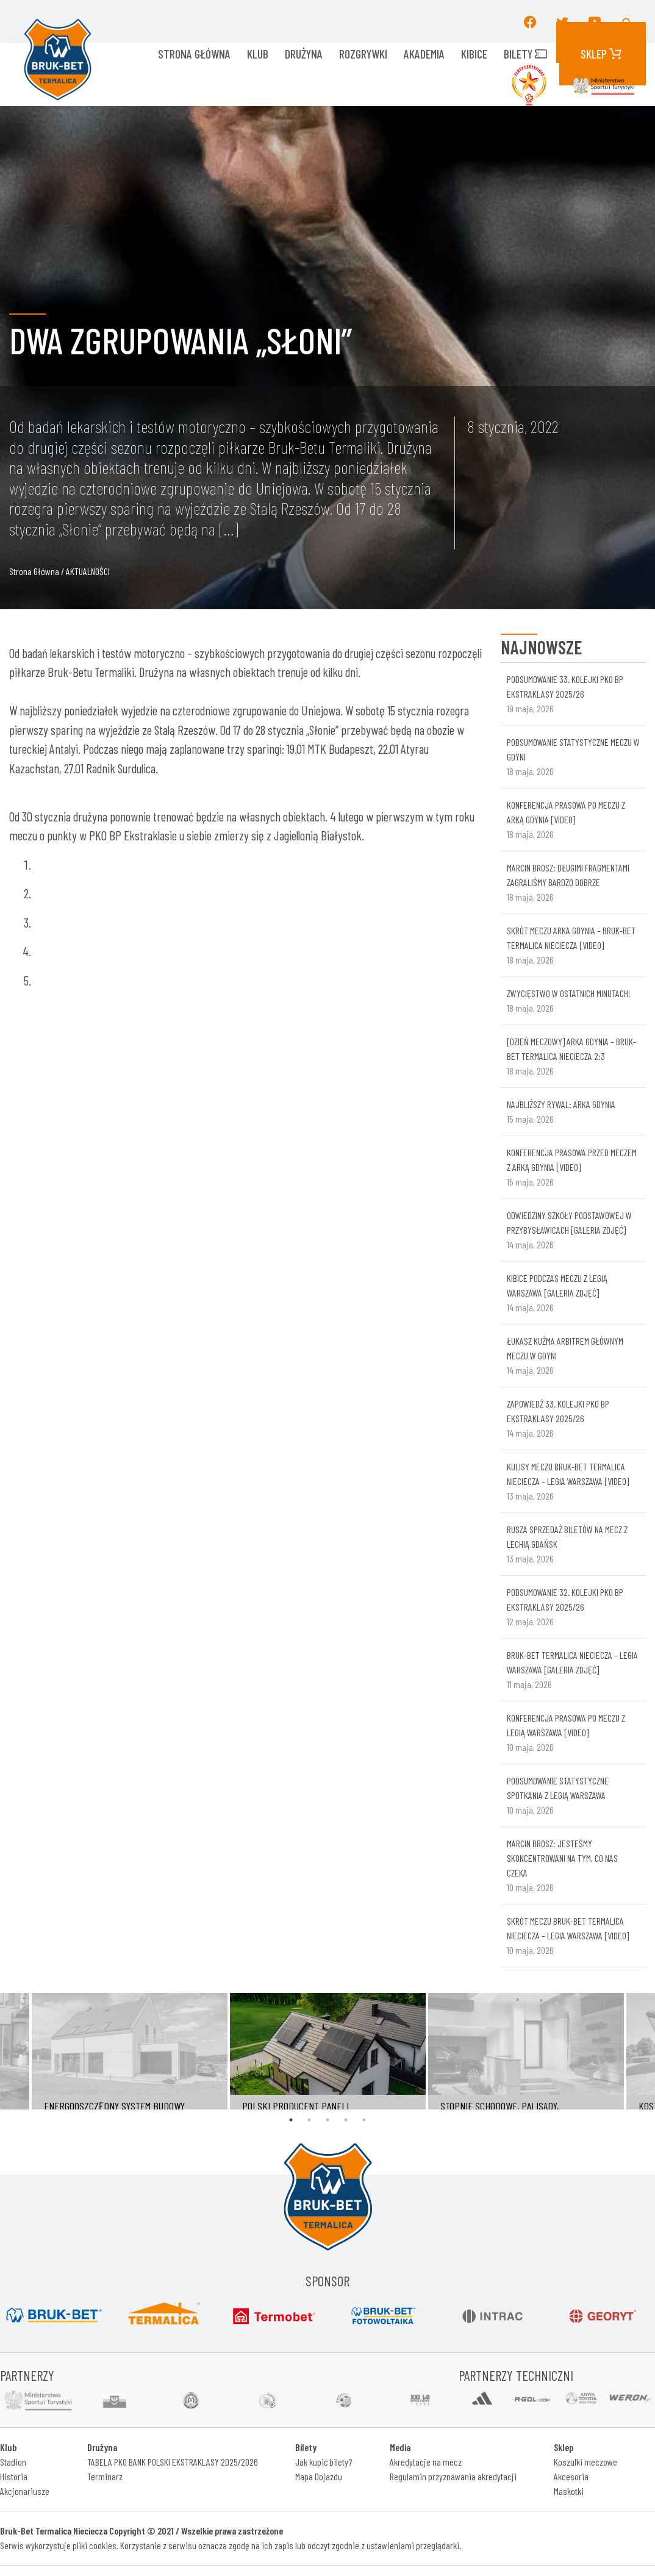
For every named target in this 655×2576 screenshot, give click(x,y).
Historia (13, 2476)
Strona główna (194, 53)
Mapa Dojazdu (318, 2476)
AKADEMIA (424, 53)
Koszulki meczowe (585, 2461)
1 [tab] (291, 2120)
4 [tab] (346, 2120)
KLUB (257, 53)
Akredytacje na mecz (426, 2461)
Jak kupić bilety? (323, 2461)
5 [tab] (364, 2120)
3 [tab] (327, 2120)
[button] (627, 21)
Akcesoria (571, 2476)
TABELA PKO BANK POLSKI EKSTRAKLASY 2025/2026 (172, 2461)
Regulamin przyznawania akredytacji (453, 2476)
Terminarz (105, 2476)
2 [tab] (309, 2120)
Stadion (13, 2461)
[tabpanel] (328, 2051)
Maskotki (569, 2491)
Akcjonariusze (24, 2491)
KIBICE (474, 53)
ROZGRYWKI (363, 53)
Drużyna (304, 53)
